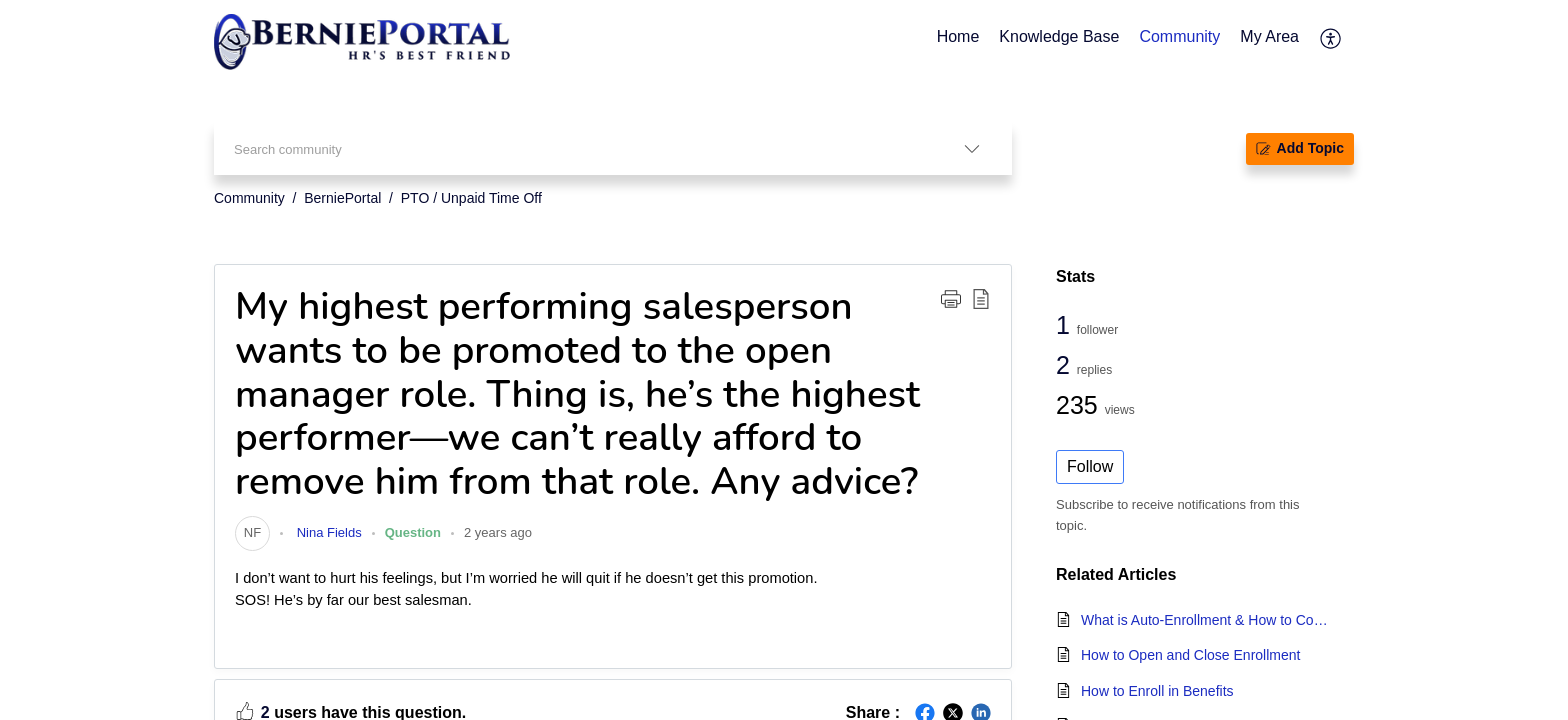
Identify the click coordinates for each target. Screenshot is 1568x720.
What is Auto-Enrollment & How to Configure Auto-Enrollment (1207, 620)
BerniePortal (342, 198)
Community (249, 198)
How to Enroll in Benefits (1157, 691)
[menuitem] (1331, 38)
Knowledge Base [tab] (1059, 36)
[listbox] (972, 148)
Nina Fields (327, 532)
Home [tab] (958, 36)
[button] (951, 298)
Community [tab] (1179, 36)
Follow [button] (1090, 466)
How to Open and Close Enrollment (1190, 655)
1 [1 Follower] (1066, 325)
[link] (252, 532)
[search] (573, 148)
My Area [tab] (1269, 36)
